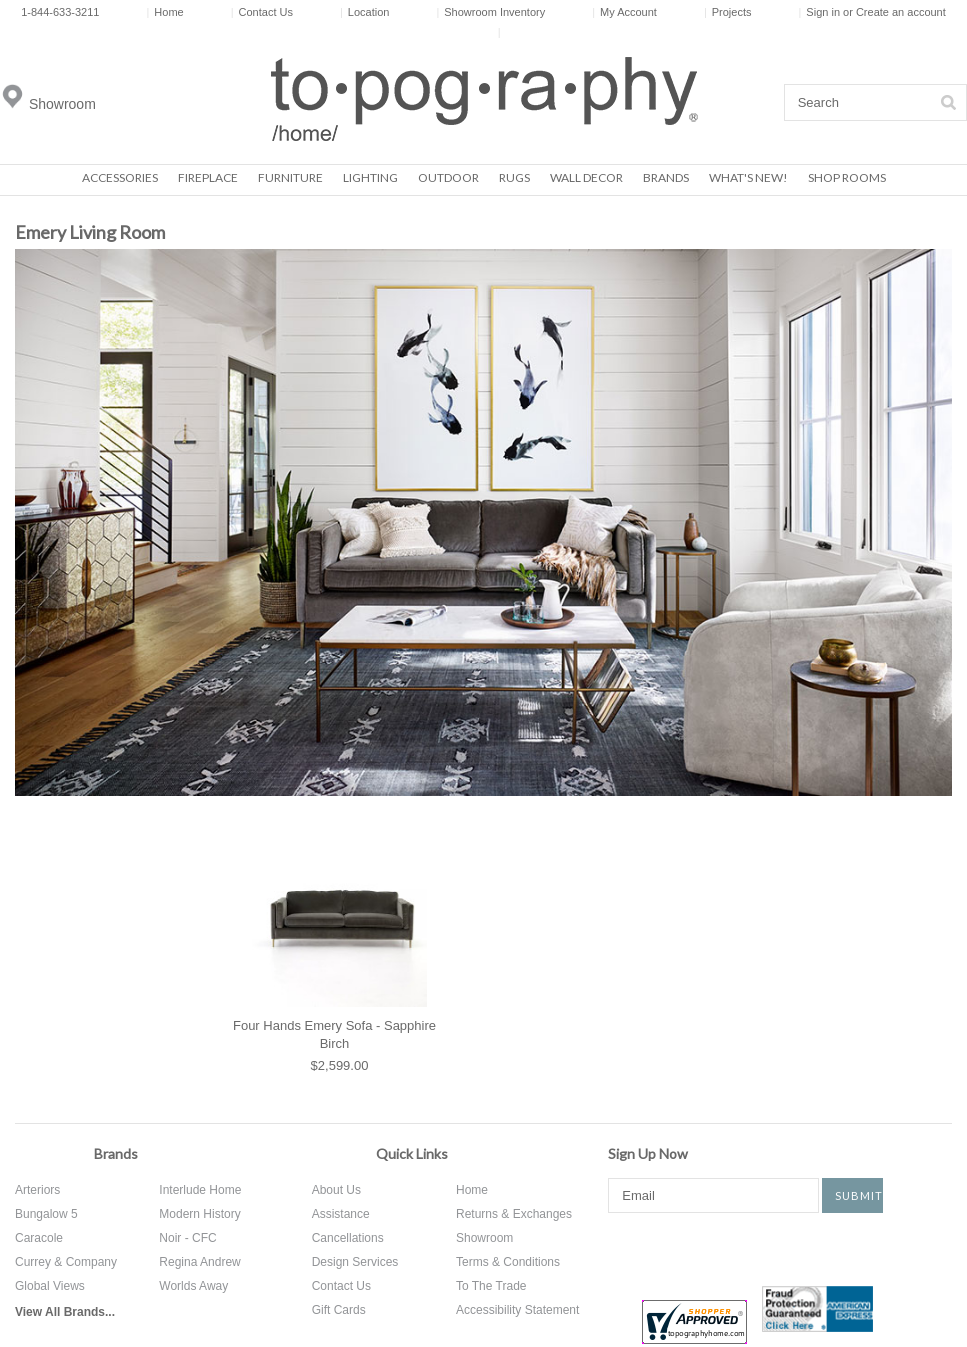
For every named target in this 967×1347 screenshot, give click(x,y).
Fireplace (208, 177)
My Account (624, 12)
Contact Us (262, 12)
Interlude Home (200, 1190)
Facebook (623, 1248)
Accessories (120, 177)
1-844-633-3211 (60, 12)
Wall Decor (586, 177)
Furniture (290, 177)
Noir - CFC (187, 1238)
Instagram (806, 1248)
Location (364, 12)
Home (164, 12)
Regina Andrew (199, 1262)
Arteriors (37, 1190)
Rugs (514, 177)
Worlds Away (193, 1286)
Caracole (39, 1238)
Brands (666, 177)
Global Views (50, 1286)
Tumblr (870, 1248)
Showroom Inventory (490, 12)
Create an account (901, 12)
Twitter (687, 1248)
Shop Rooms (847, 177)
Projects (728, 12)
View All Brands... (65, 1312)
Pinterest (747, 1248)
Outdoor (448, 177)
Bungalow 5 (46, 1214)
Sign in (823, 12)
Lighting (370, 177)
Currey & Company (66, 1262)
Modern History (199, 1214)
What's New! (748, 177)
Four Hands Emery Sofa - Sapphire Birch (334, 1034)
